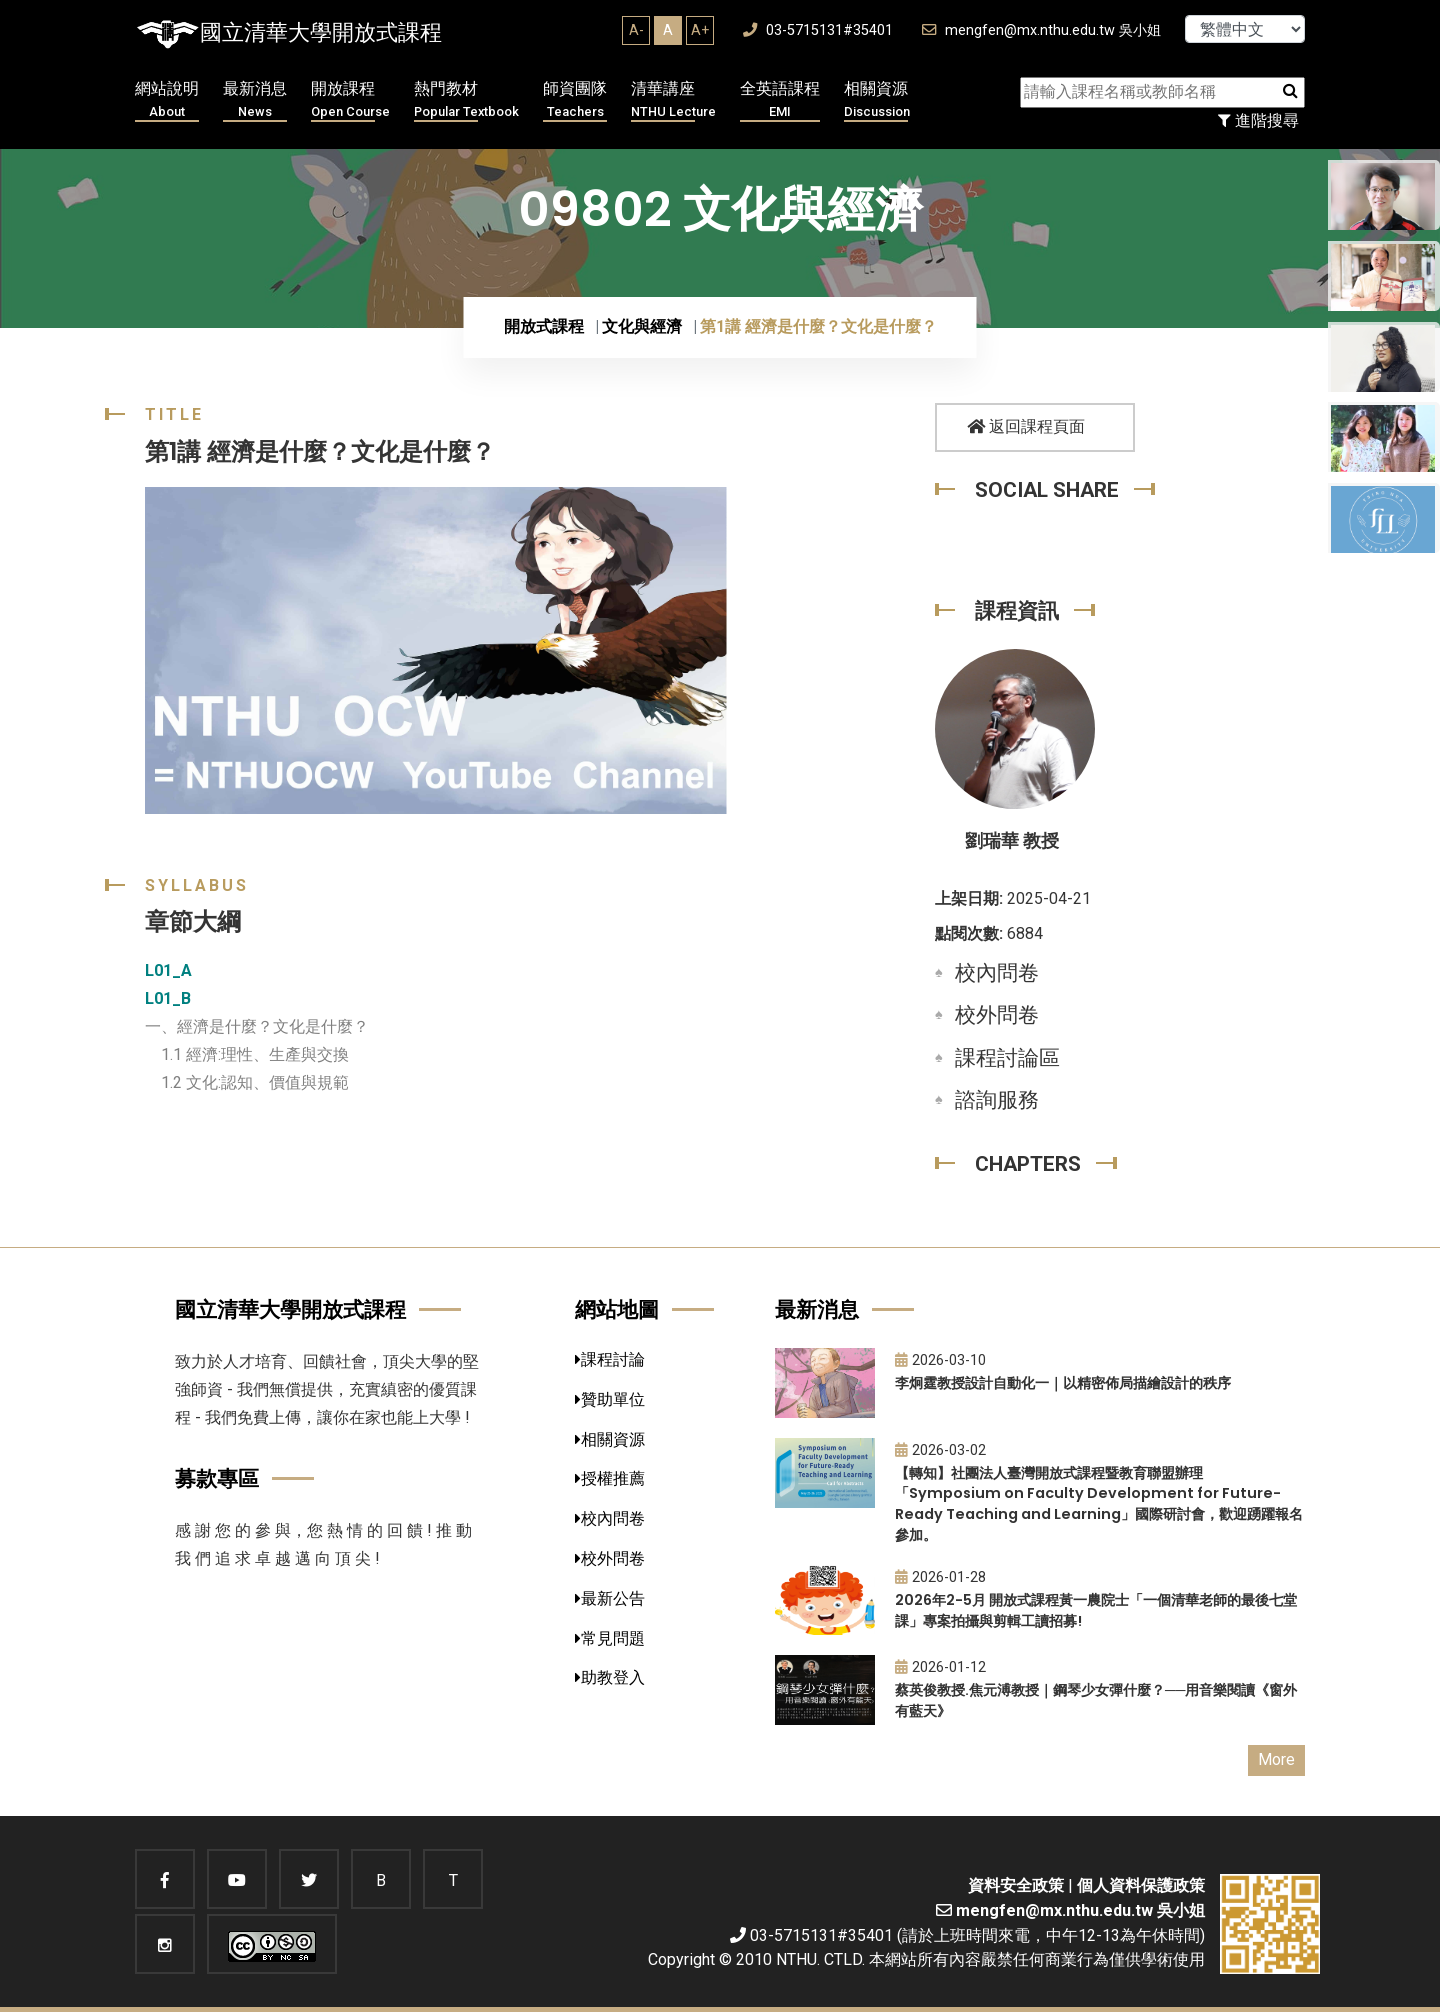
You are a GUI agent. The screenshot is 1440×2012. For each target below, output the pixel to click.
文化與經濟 (642, 326)
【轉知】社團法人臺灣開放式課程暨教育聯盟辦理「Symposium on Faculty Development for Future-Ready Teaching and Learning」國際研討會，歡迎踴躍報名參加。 (1099, 1504)
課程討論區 (1007, 1058)
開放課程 (350, 100)
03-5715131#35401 (818, 30)
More (1276, 1759)
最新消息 (255, 100)
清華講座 (673, 100)
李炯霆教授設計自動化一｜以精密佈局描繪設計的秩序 (1063, 1383)
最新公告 (610, 1598)
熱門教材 (466, 100)
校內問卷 (997, 973)
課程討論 (610, 1359)
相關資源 (877, 100)
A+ (700, 30)
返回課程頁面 (1026, 426)
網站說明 (167, 100)
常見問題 (610, 1638)
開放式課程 (544, 326)
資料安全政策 (1016, 1885)
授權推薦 (610, 1478)
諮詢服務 (997, 1100)
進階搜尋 (1258, 120)
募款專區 (217, 1478)
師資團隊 (575, 100)
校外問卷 (997, 1015)
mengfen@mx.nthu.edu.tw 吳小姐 (1041, 30)
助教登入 (610, 1677)
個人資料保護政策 (1141, 1885)
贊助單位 (610, 1399)
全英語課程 (780, 100)
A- (636, 30)
